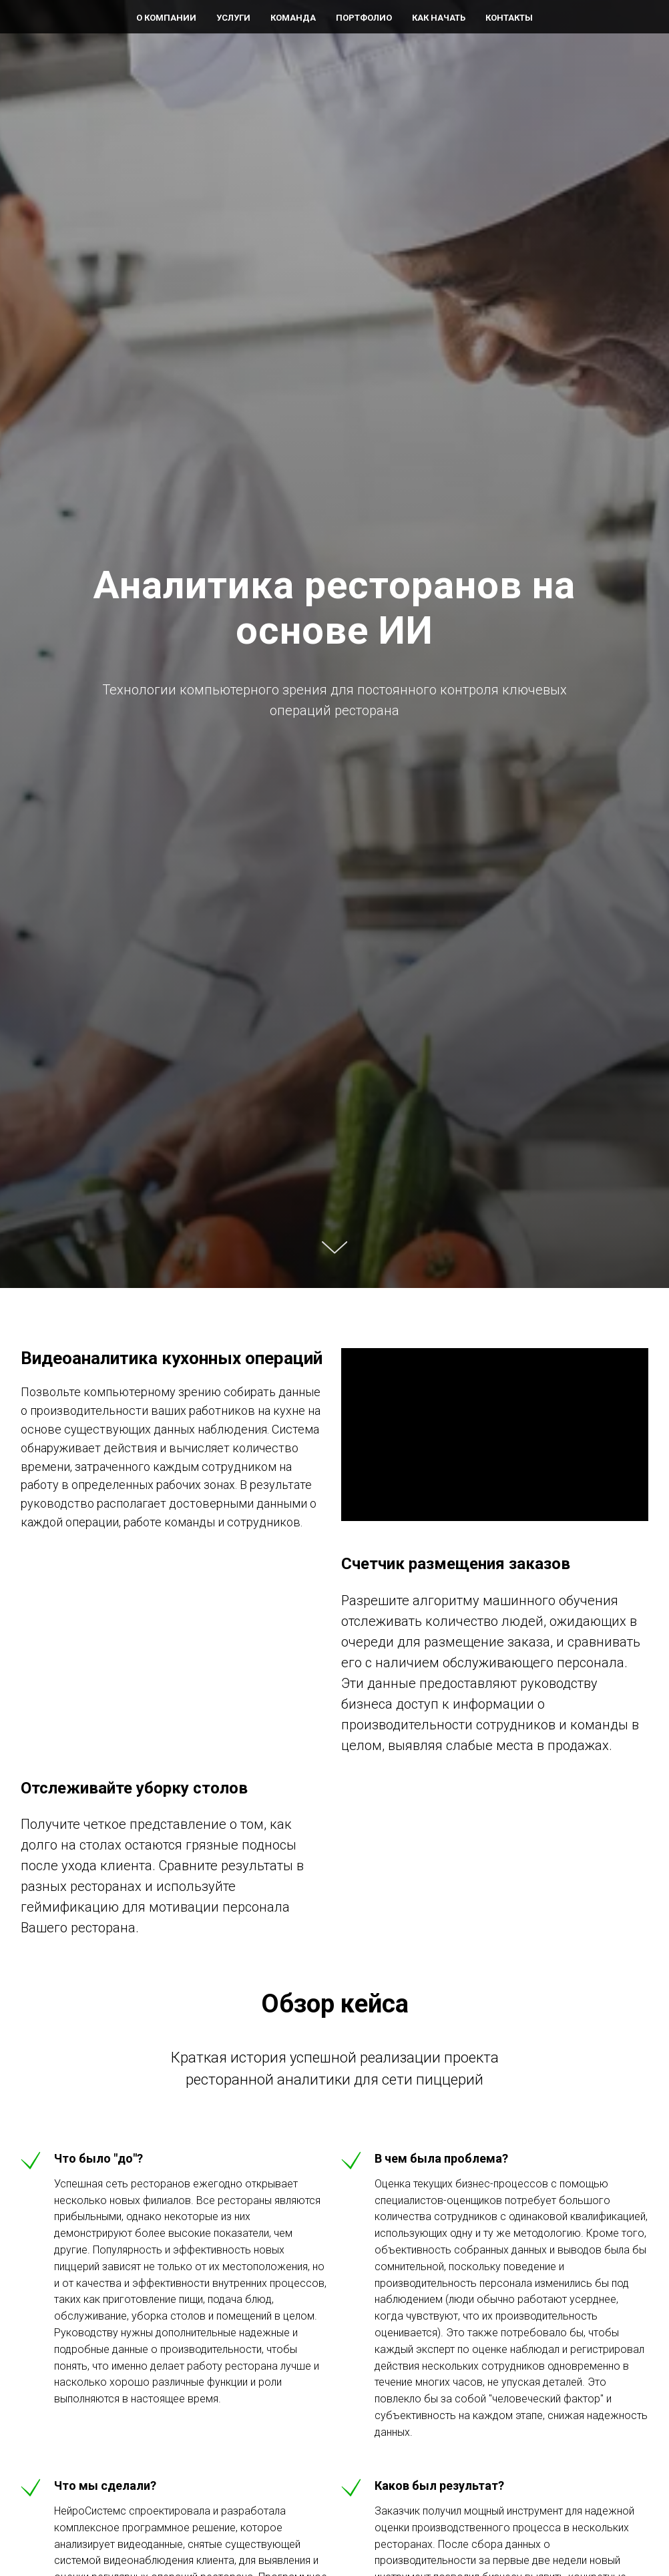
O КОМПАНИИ (166, 18)
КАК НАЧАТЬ (438, 18)
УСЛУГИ (233, 18)
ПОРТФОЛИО (364, 18)
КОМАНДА (293, 18)
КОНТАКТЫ (509, 18)
